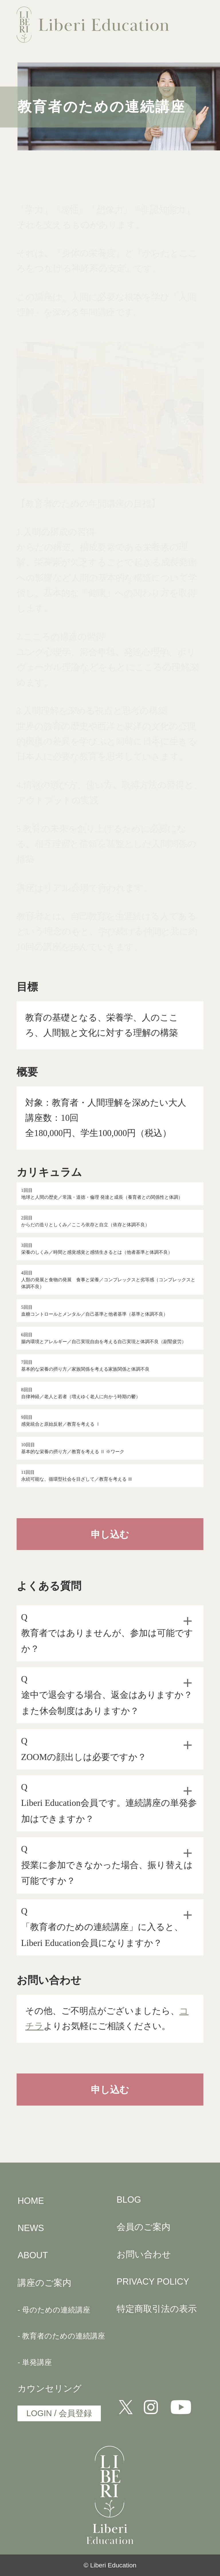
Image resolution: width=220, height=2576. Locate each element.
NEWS (30, 2228)
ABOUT (32, 2255)
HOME (30, 2201)
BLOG (129, 2200)
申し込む (110, 1534)
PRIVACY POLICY (153, 2282)
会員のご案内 (143, 2227)
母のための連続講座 (56, 2310)
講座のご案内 (44, 2283)
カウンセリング (49, 2388)
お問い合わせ (144, 2254)
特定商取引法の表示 (157, 2309)
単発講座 (37, 2362)
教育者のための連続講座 (63, 2336)
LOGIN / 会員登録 (59, 2413)
